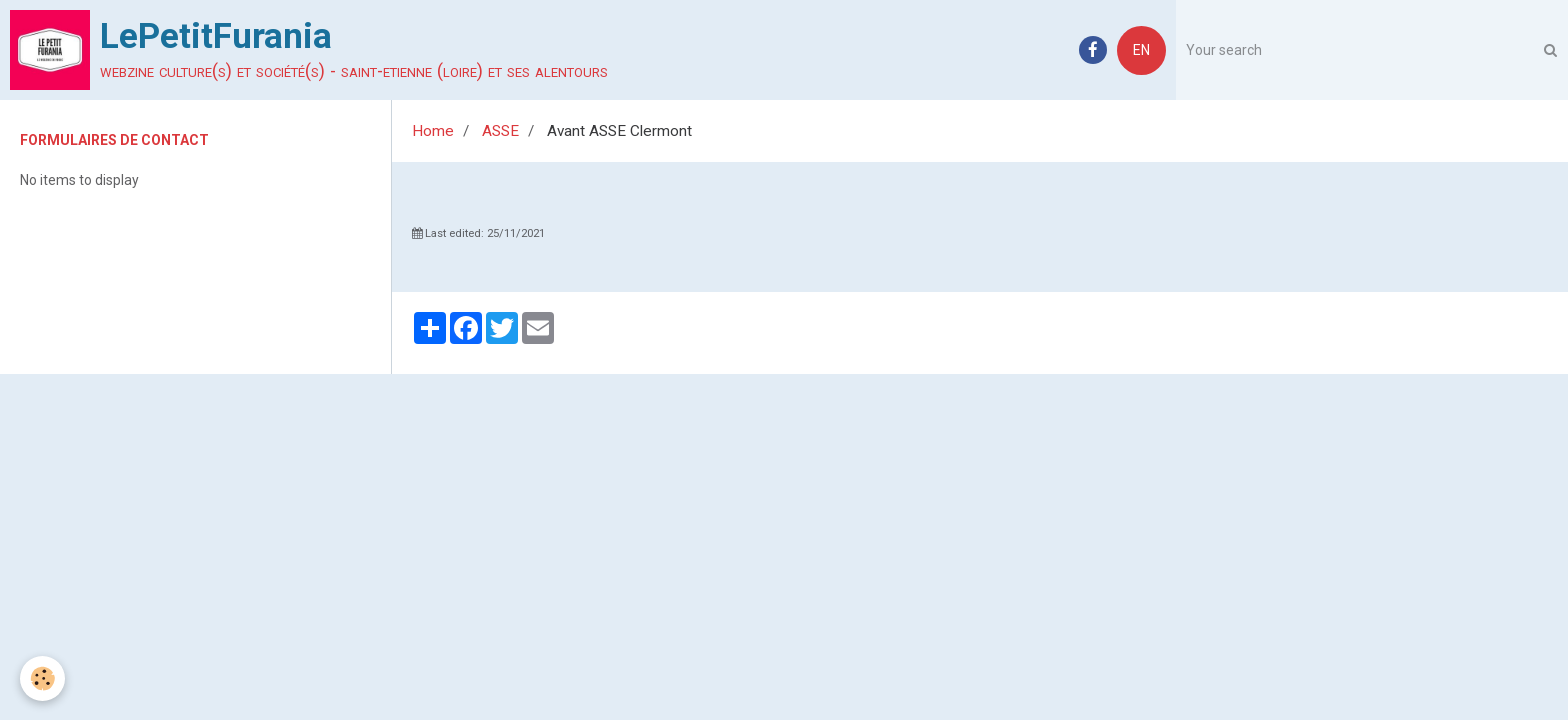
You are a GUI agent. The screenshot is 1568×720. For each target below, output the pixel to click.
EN (1141, 50)
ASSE (500, 131)
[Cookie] (42, 678)
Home (433, 131)
